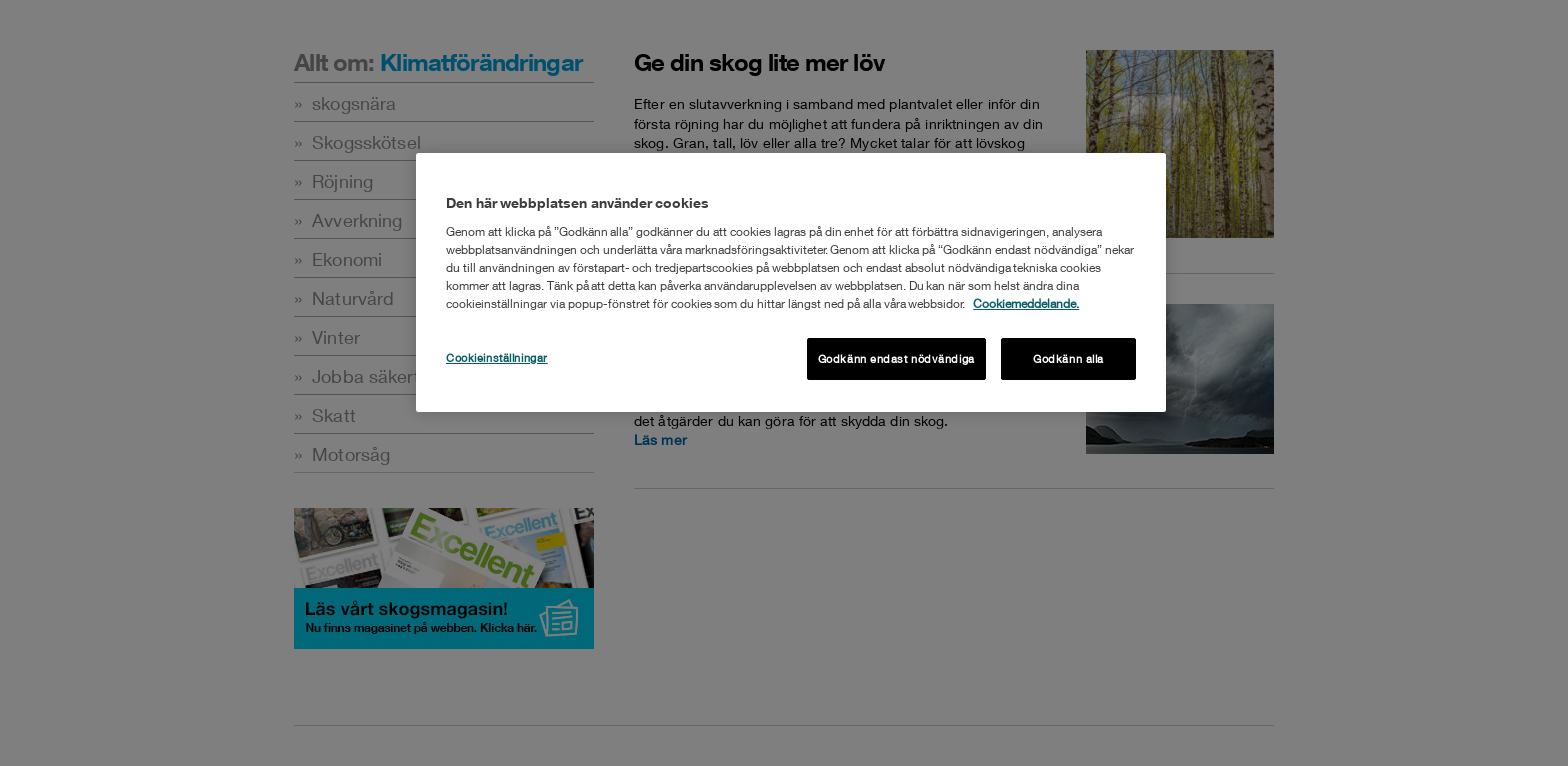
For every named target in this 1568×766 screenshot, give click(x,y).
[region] (791, 282)
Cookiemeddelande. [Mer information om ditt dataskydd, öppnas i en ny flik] (1026, 303)
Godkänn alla (1068, 358)
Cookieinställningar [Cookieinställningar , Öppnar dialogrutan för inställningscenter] (497, 357)
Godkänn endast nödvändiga (896, 358)
